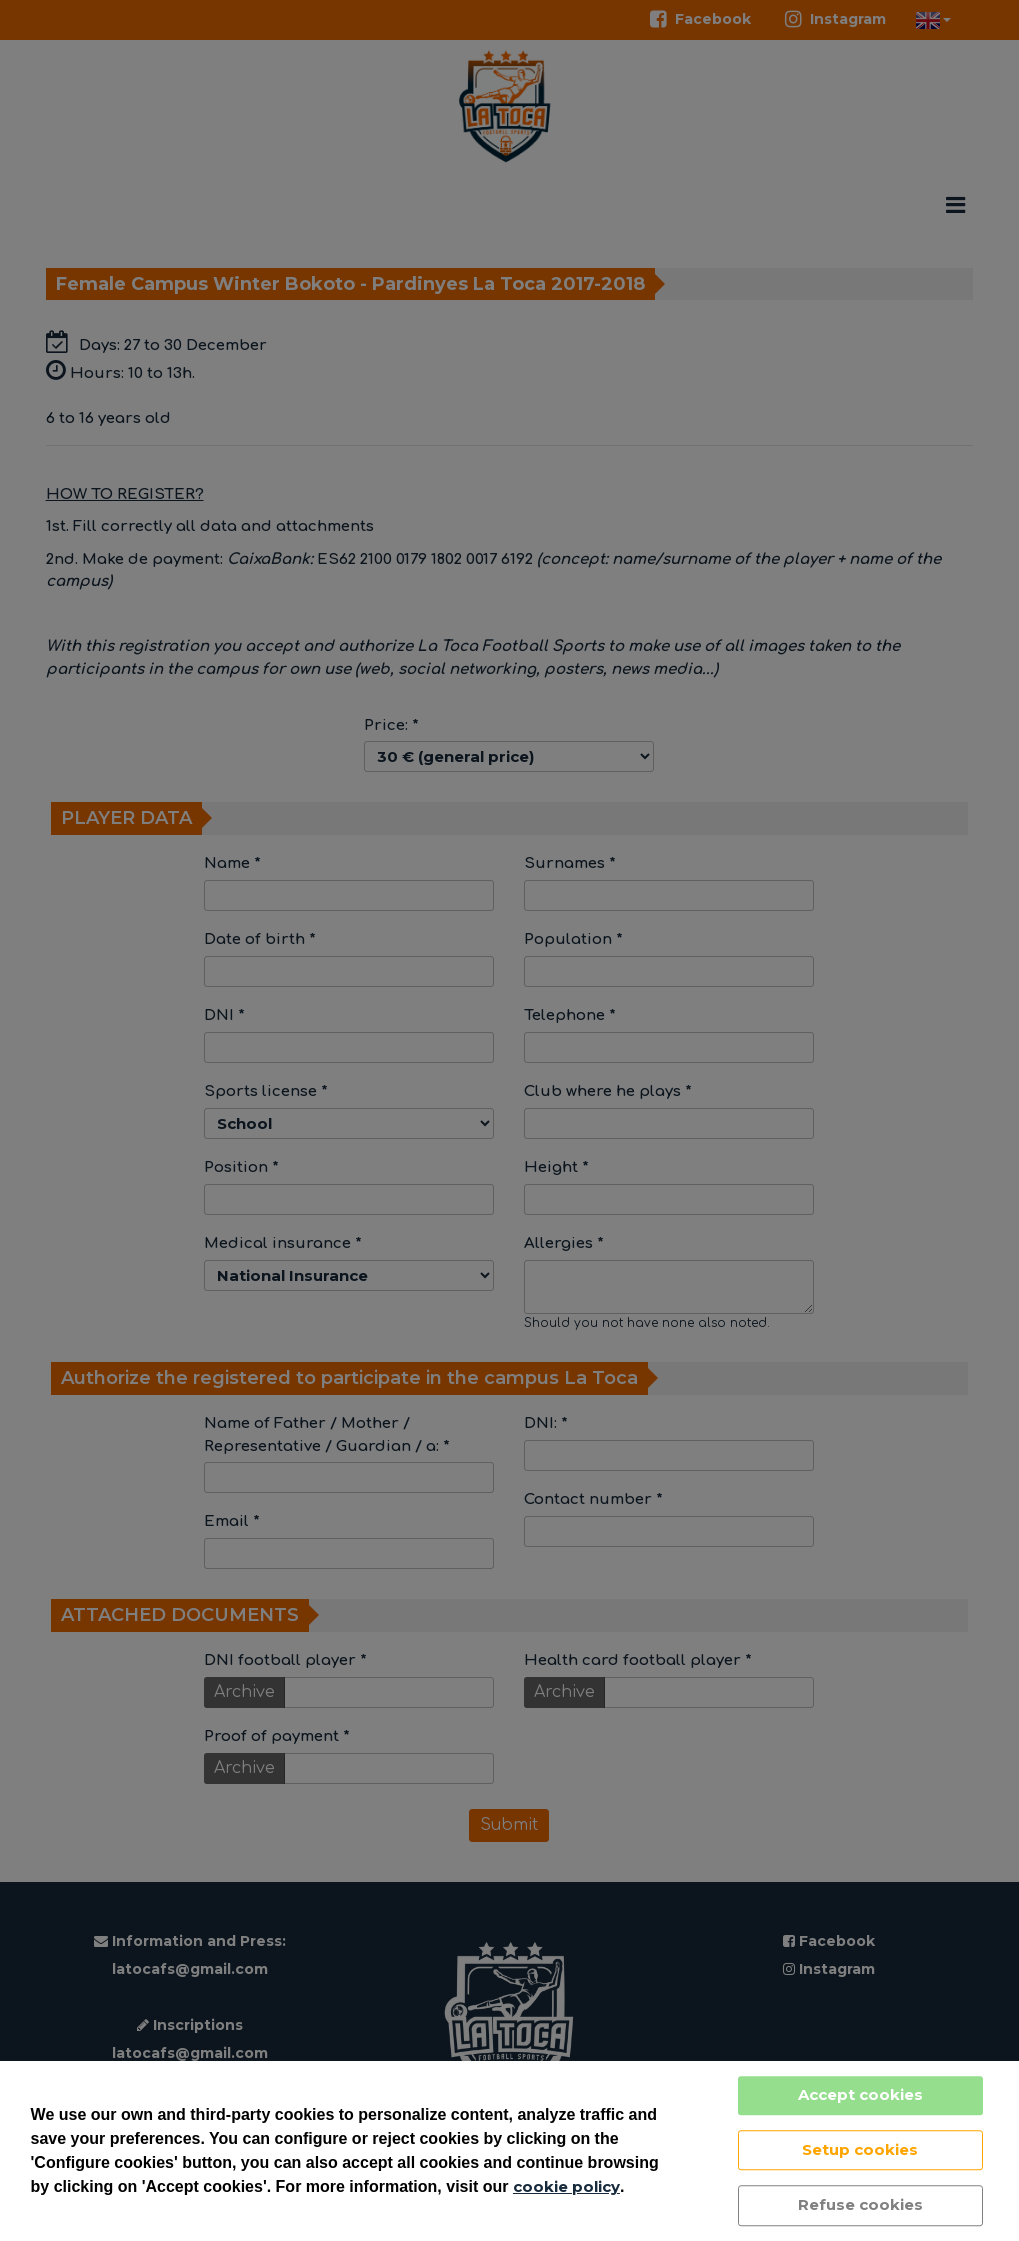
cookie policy (566, 2186)
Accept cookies (860, 2094)
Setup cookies (860, 2149)
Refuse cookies (860, 2204)
